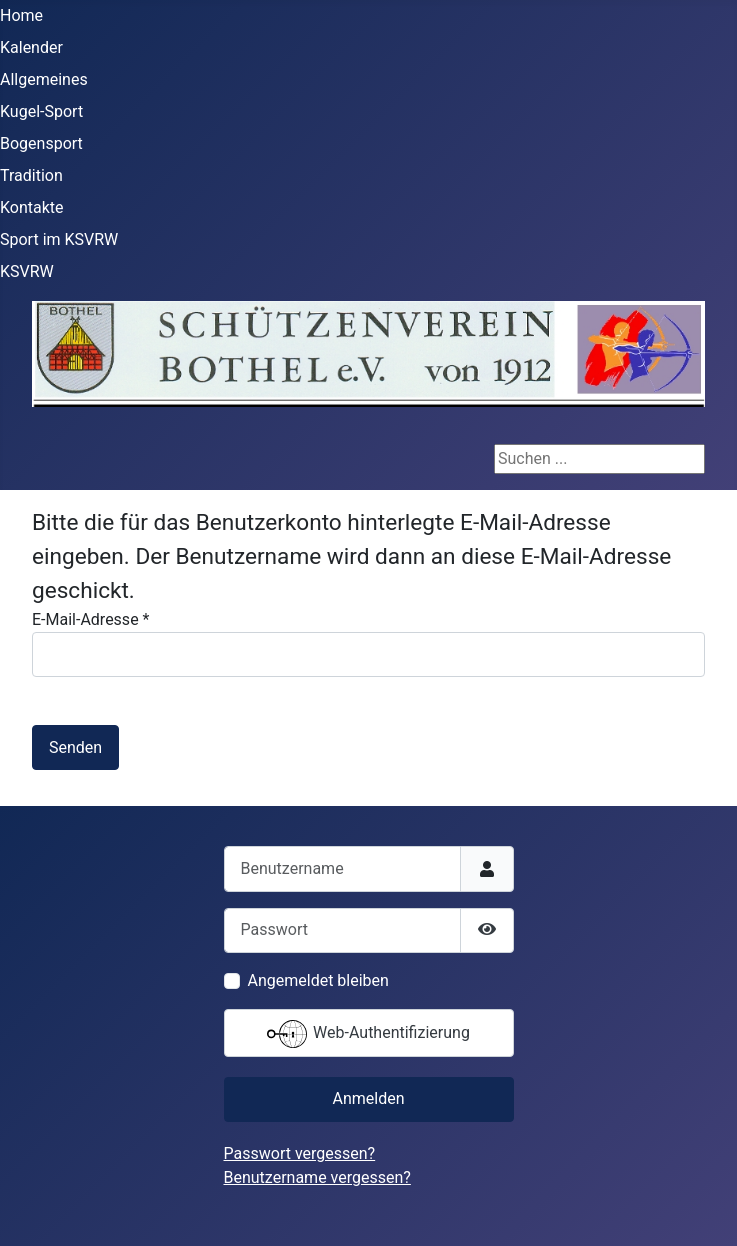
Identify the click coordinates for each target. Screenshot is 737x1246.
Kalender (31, 47)
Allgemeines (44, 79)
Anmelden (368, 1098)
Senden (75, 747)
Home (21, 15)
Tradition (31, 175)
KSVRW (27, 271)
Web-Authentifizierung (368, 1034)
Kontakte (32, 207)
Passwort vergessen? (300, 1153)
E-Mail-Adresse (90, 619)
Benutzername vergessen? (317, 1177)
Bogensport (41, 143)
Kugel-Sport (41, 111)
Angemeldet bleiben (318, 980)
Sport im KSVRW (59, 239)
